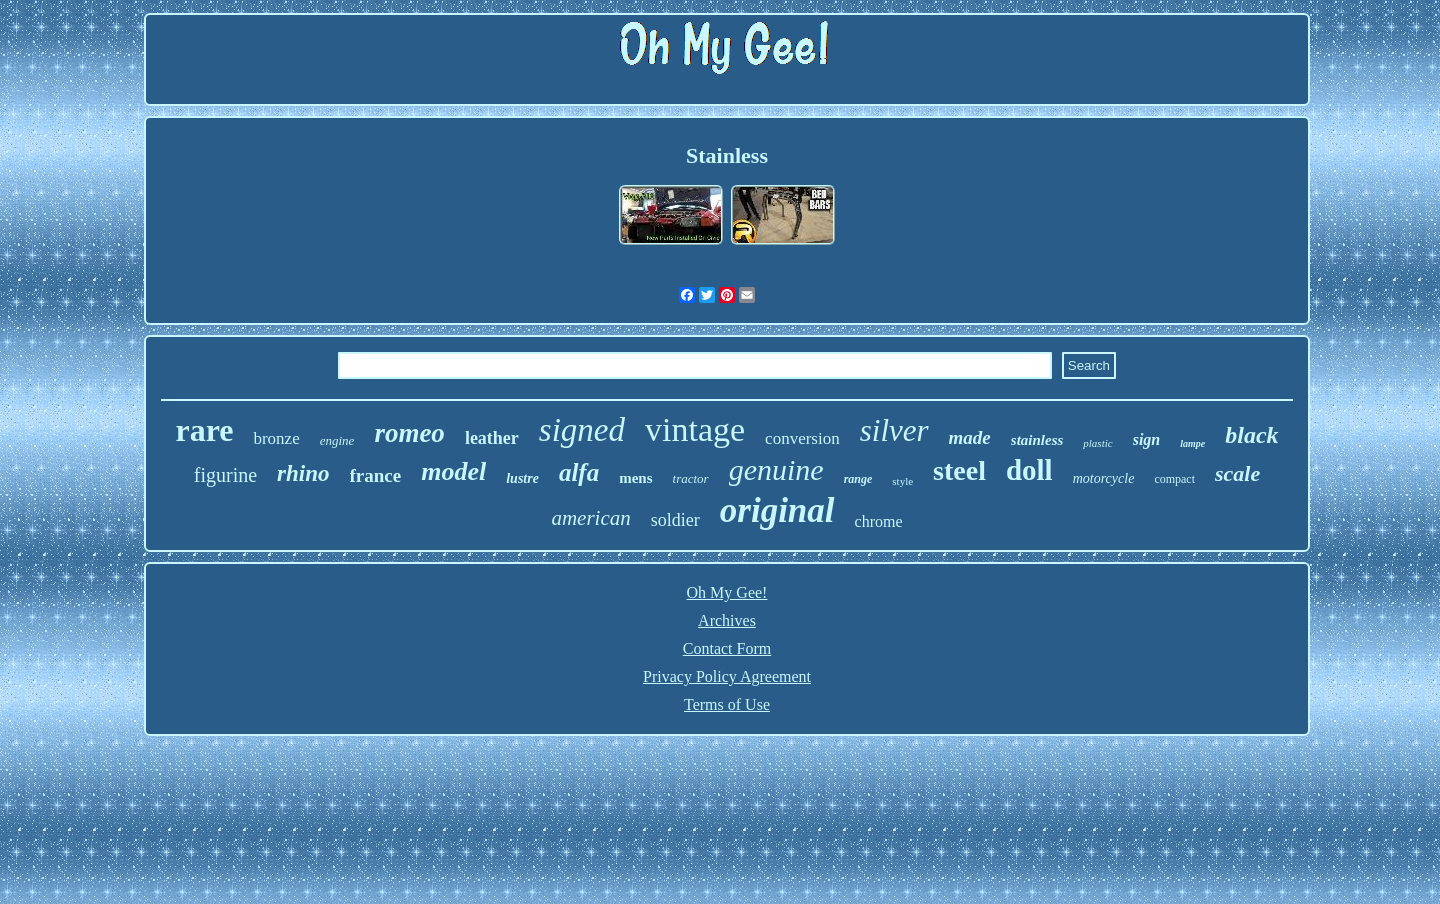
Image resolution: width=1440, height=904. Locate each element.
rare (204, 430)
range (858, 479)
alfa (579, 472)
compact (1174, 479)
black (1251, 435)
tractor (691, 478)
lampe (1192, 443)
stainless (1037, 440)
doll (1029, 470)
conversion (802, 438)
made (970, 437)
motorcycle (1104, 478)
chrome (879, 521)
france (376, 475)
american (590, 518)
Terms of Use (727, 704)
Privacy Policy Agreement (727, 676)
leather (492, 438)
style (902, 481)
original (777, 510)
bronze (276, 438)
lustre (522, 478)
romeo (409, 433)
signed (582, 430)
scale (1237, 473)
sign (1147, 439)
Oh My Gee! (727, 592)
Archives (727, 620)
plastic (1097, 443)
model (453, 471)
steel (959, 470)
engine (337, 440)
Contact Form (727, 648)
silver (894, 430)
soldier (675, 520)
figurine (225, 475)
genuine (776, 469)
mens (635, 478)
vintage (695, 429)
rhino (303, 473)
